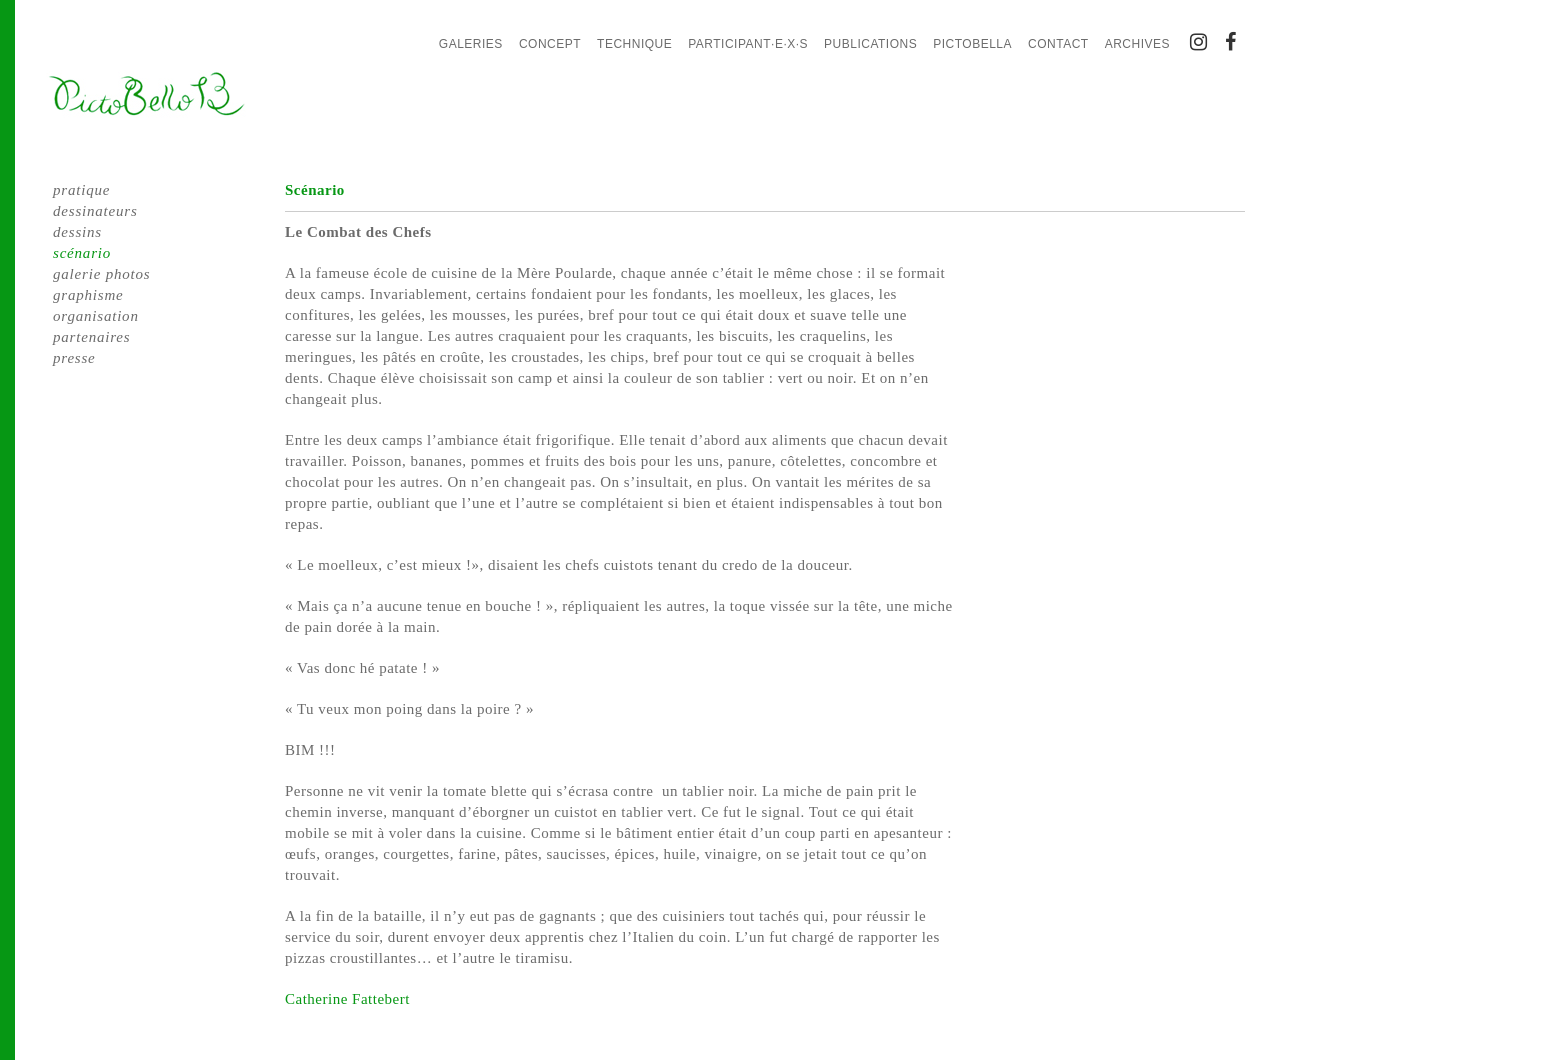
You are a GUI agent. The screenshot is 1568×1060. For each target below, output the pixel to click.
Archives (1137, 44)
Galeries (471, 44)
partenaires (91, 337)
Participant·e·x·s (748, 44)
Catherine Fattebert (347, 999)
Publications (870, 44)
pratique (81, 190)
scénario (82, 253)
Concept (550, 44)
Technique (634, 44)
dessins (77, 232)
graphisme (88, 295)
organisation (96, 316)
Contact (1058, 44)
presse (74, 358)
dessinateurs (95, 211)
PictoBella (972, 44)
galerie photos (101, 274)
